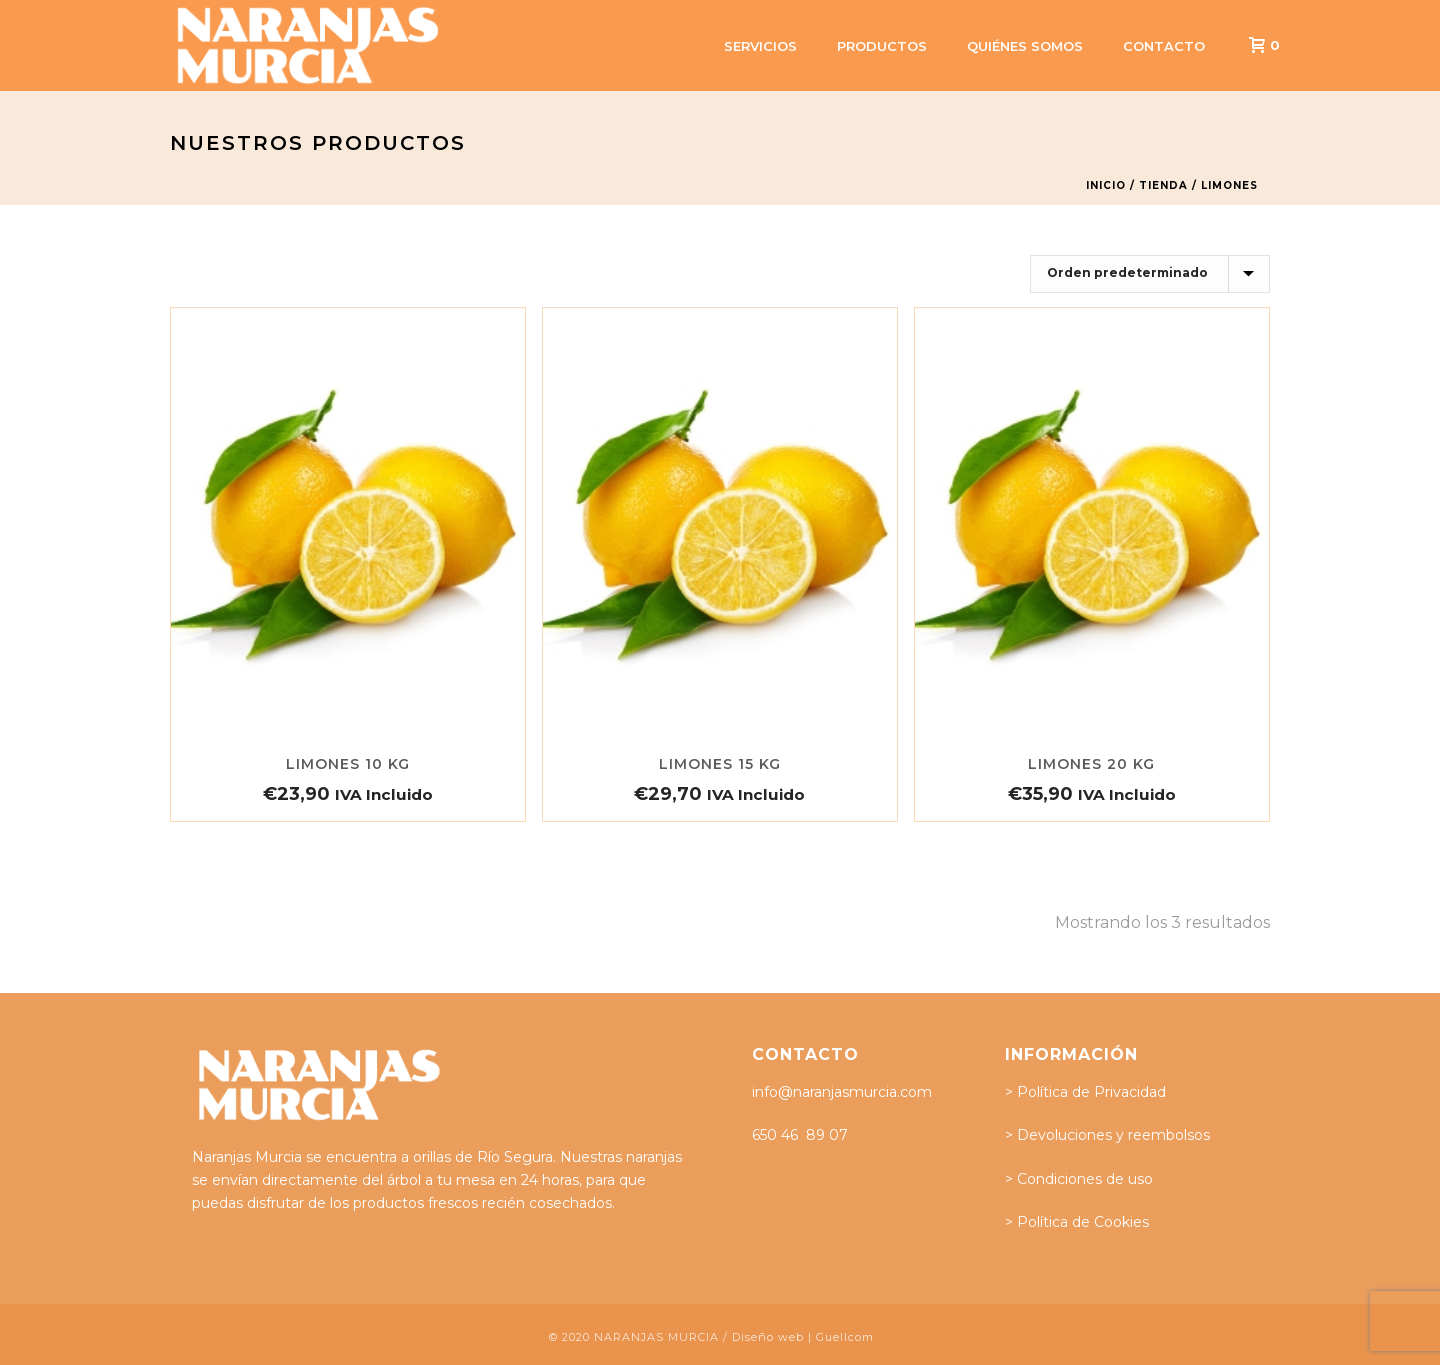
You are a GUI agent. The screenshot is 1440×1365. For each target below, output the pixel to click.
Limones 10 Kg (348, 764)
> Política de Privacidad (1085, 1092)
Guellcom (845, 1337)
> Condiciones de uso (1079, 1179)
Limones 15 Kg (720, 764)
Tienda (1163, 185)
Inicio (1106, 185)
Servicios (760, 46)
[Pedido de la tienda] (1150, 274)
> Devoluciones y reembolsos (1107, 1135)
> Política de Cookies (1077, 1222)
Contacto (1164, 46)
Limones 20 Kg (1091, 764)
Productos (882, 46)
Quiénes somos (1025, 46)
